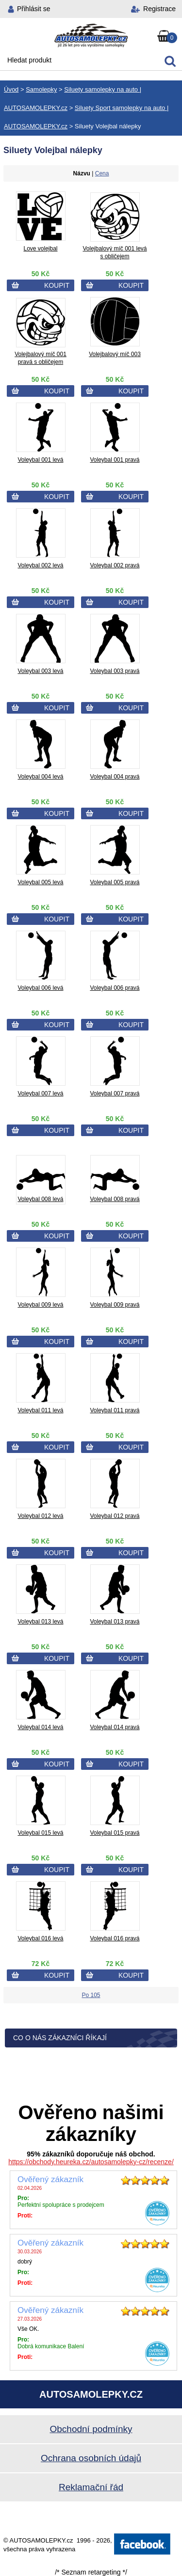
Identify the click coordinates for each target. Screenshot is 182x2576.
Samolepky (41, 89)
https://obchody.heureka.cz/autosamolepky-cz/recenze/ (91, 2162)
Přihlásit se (33, 9)
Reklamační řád (91, 2487)
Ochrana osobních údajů (91, 2458)
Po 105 (91, 1995)
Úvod (11, 89)
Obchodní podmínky (91, 2429)
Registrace (159, 9)
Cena (102, 173)
